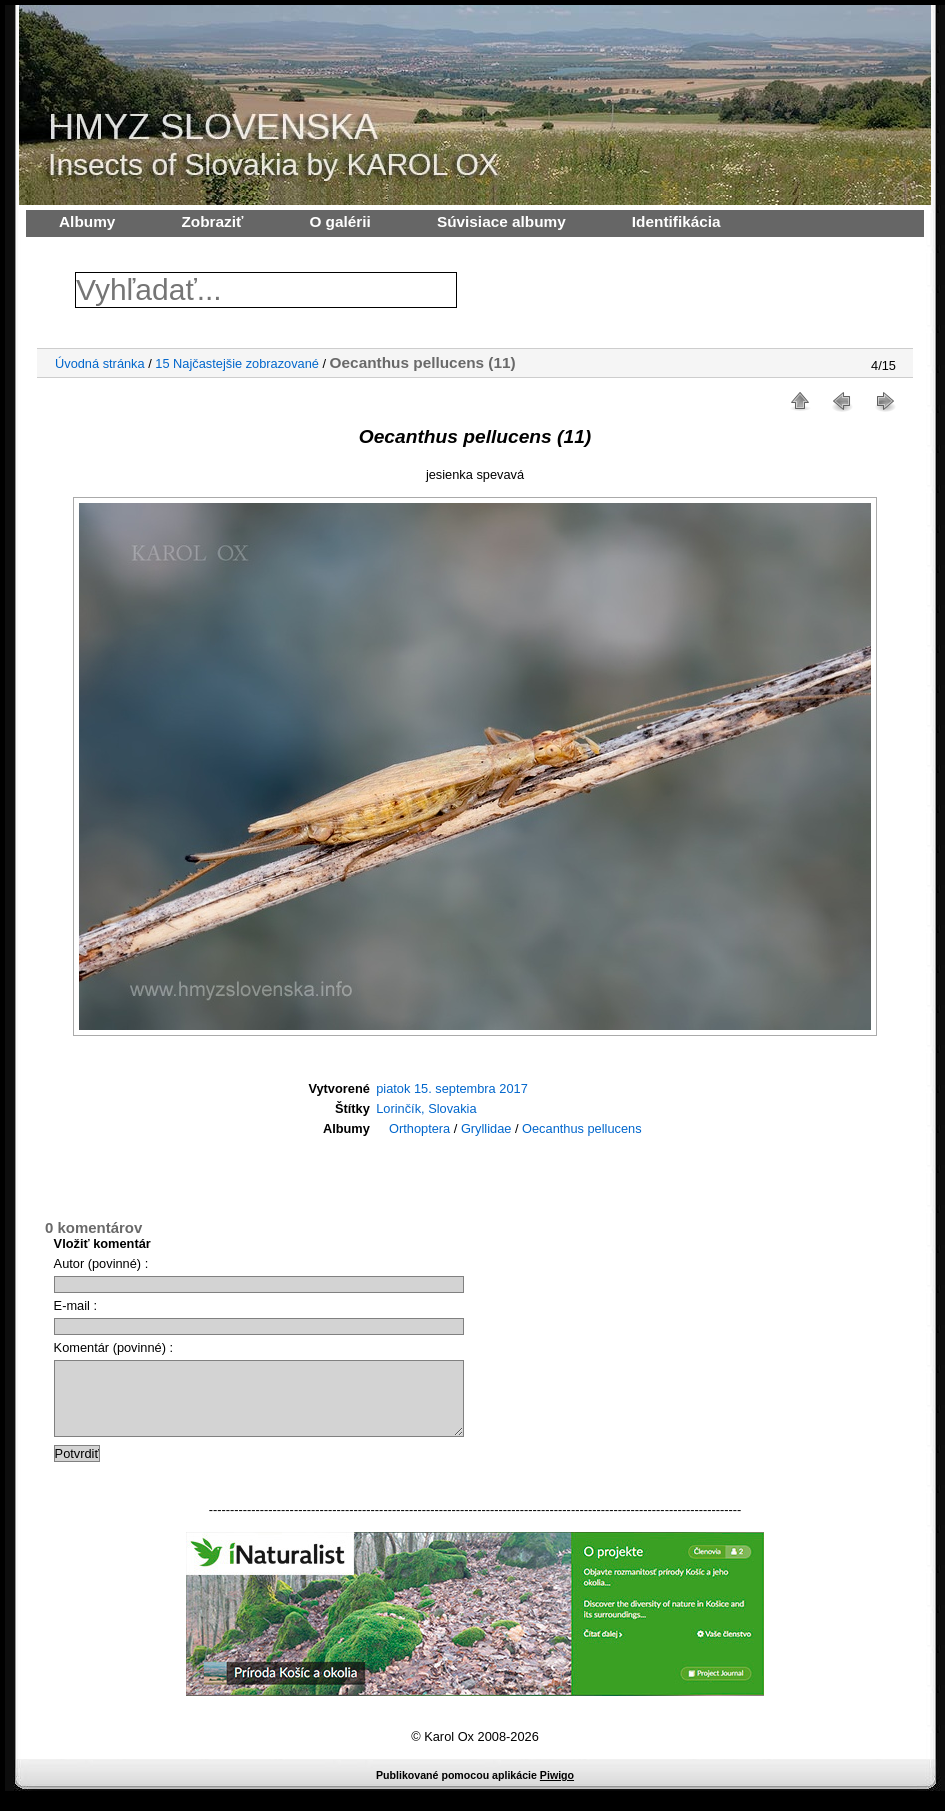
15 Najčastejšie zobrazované (237, 363)
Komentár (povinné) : (114, 1347)
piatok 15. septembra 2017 (452, 1088)
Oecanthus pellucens (582, 1128)
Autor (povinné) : (101, 1263)
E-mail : (75, 1305)
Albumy (87, 221)
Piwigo (557, 1790)
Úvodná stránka (100, 363)
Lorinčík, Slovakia (426, 1108)
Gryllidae (486, 1128)
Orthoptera (419, 1128)
